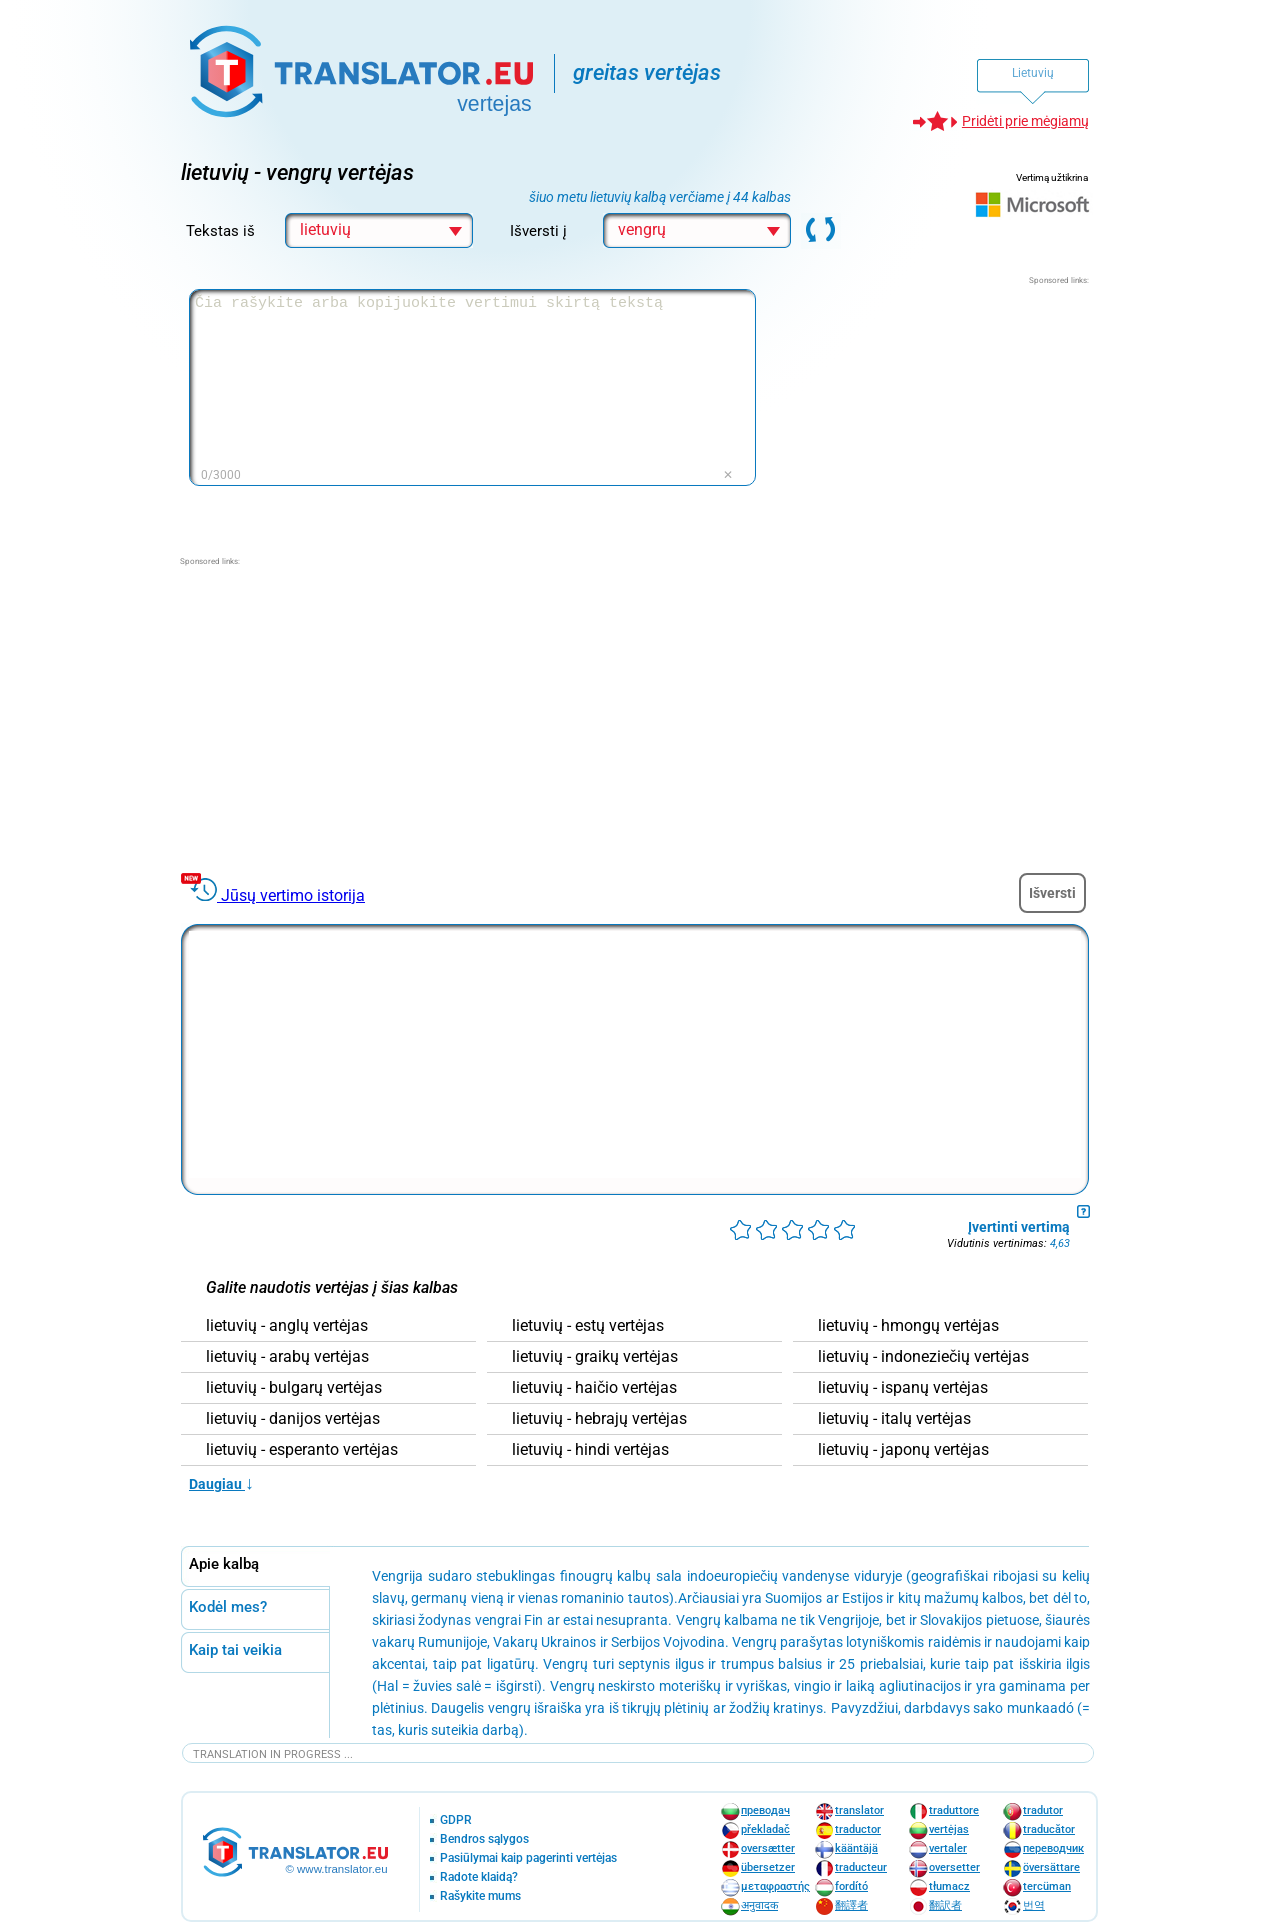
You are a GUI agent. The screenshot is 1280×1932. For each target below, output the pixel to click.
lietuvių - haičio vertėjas (594, 1388)
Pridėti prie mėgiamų (1025, 121)
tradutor (1043, 1810)
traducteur (861, 1867)
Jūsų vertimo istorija (293, 895)
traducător (1049, 1829)
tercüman (1047, 1886)
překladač (765, 1829)
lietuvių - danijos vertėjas (293, 1419)
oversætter (768, 1848)
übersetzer (768, 1867)
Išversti (1052, 893)
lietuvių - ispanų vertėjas (903, 1388)
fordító (851, 1886)
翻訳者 (945, 1905)
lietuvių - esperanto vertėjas (302, 1450)
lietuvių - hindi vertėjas (590, 1450)
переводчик (1053, 1848)
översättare (1051, 1867)
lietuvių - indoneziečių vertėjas (923, 1357)
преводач (765, 1810)
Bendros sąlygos (484, 1839)
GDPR (456, 1820)
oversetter (954, 1867)
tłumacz (949, 1886)
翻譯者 (851, 1905)
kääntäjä (856, 1848)
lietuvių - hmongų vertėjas (908, 1326)
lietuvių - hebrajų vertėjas (599, 1419)
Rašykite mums (480, 1896)
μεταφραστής (775, 1886)
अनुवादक (759, 1905)
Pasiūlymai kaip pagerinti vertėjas (528, 1858)
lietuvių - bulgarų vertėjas (294, 1388)
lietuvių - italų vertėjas (894, 1419)
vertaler (948, 1848)
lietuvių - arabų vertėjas (287, 1357)
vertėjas (949, 1829)
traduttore (954, 1810)
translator (859, 1810)
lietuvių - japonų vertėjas (903, 1450)
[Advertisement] (939, 412)
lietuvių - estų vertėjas (588, 1326)
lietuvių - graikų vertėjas (595, 1357)
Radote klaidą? (479, 1877)
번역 (1034, 1905)
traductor (858, 1829)
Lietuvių (1033, 73)
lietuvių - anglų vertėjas (287, 1326)
